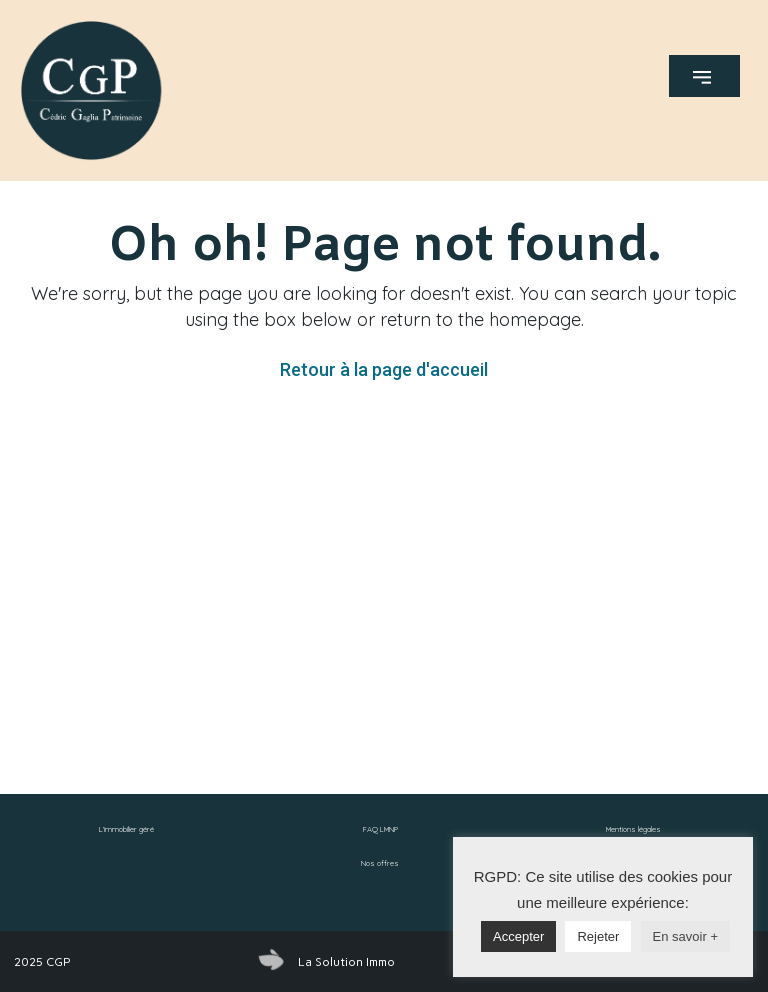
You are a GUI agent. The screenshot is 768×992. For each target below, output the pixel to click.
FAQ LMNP (380, 829)
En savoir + (685, 936)
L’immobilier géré (126, 829)
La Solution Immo (346, 962)
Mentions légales (633, 829)
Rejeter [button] (598, 936)
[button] (704, 76)
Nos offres (380, 863)
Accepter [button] (518, 936)
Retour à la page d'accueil (384, 369)
